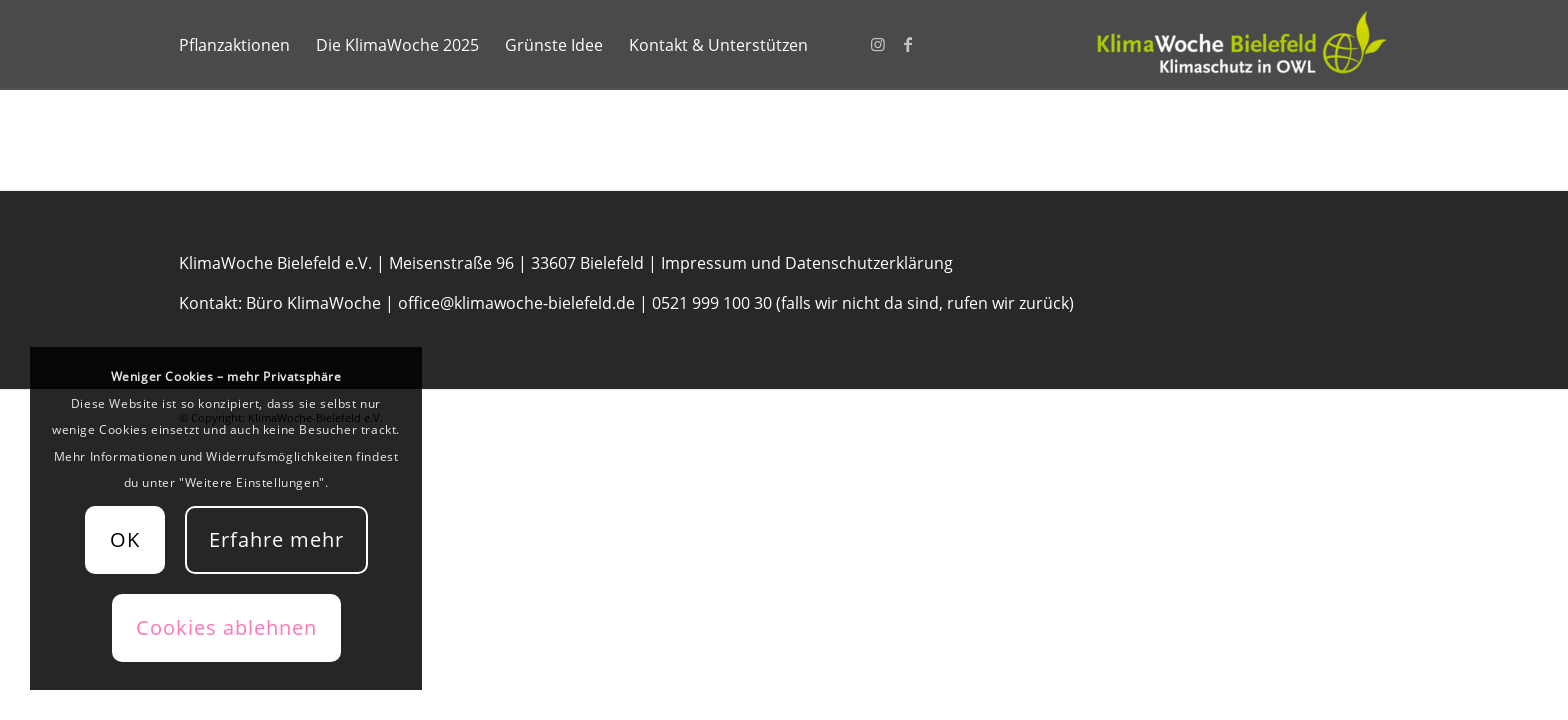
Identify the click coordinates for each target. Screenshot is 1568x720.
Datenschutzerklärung (869, 263)
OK (125, 539)
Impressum (704, 263)
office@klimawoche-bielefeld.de (516, 303)
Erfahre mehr (276, 539)
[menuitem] (234, 45)
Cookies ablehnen (226, 627)
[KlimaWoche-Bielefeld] (1239, 45)
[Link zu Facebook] (908, 44)
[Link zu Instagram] (878, 44)
